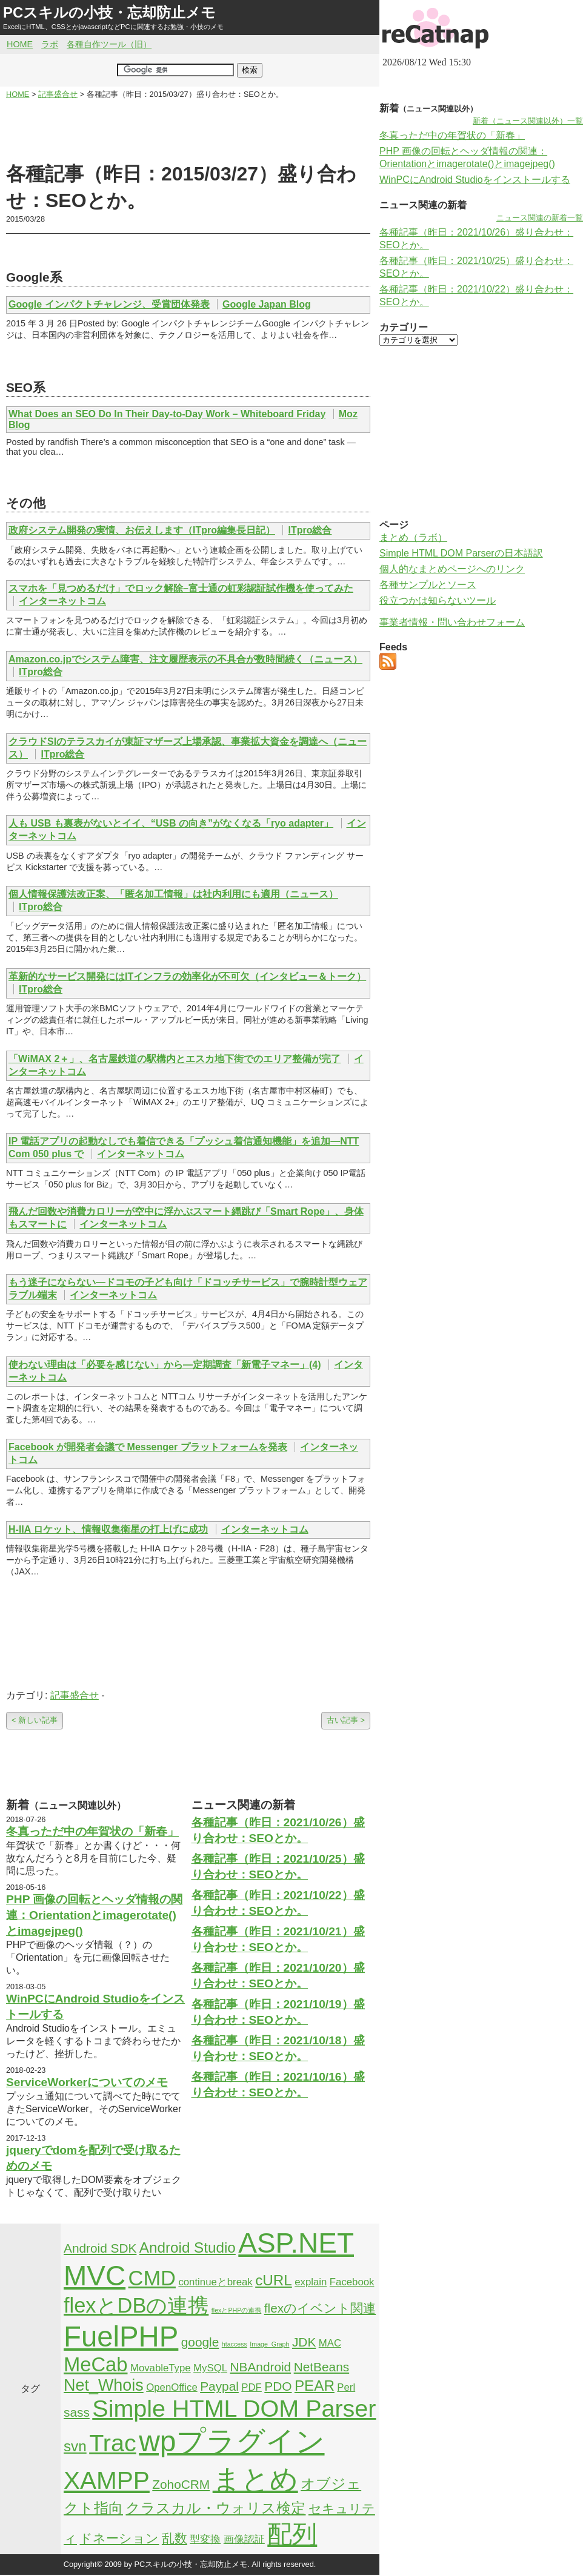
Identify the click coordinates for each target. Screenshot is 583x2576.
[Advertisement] (188, 131)
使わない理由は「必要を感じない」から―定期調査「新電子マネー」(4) (164, 1364)
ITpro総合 (309, 530)
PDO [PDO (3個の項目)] (278, 2386)
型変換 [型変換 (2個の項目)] (205, 2539)
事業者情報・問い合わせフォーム (452, 622)
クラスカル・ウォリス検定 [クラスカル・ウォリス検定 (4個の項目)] (215, 2508)
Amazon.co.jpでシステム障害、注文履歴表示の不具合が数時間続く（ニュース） (185, 659)
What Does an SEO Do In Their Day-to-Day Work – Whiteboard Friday (166, 414)
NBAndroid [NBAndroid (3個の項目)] (260, 2367)
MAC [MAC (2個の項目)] (330, 2343)
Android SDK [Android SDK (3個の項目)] (100, 2248)
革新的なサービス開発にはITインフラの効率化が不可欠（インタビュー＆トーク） (187, 976)
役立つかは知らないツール (437, 600)
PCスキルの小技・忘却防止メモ (109, 12)
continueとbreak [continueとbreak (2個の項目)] (215, 2282)
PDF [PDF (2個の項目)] (251, 2387)
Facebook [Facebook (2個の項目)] (352, 2282)
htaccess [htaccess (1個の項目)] (234, 2344)
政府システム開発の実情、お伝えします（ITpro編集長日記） (141, 530)
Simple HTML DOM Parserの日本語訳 (461, 553)
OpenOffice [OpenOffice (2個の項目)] (172, 2387)
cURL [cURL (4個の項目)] (273, 2280)
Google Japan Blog (266, 304)
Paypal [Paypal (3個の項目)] (219, 2386)
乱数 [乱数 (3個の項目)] (174, 2538)
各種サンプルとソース (427, 585)
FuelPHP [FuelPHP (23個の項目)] (121, 2336)
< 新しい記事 (35, 1720)
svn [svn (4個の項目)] (75, 2446)
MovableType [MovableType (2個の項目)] (160, 2368)
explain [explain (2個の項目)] (311, 2282)
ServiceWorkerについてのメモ (87, 2082)
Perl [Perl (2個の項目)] (346, 2387)
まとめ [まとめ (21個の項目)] (255, 2479)
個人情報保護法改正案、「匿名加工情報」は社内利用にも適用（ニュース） (173, 894)
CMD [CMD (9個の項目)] (152, 2278)
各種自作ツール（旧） (109, 44)
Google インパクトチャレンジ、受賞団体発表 (109, 304)
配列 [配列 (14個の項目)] (292, 2534)
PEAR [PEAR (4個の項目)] (315, 2385)
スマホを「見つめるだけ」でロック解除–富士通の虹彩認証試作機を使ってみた (180, 588)
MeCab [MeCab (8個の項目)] (95, 2364)
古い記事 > (346, 1720)
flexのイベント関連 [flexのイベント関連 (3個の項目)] (320, 2308)
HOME (20, 44)
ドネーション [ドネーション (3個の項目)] (119, 2538)
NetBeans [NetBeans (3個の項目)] (321, 2367)
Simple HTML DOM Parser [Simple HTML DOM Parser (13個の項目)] (234, 2408)
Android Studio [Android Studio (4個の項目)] (187, 2247)
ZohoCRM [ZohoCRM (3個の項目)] (181, 2484)
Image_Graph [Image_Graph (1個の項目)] (269, 2344)
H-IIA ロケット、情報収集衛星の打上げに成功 (108, 1529)
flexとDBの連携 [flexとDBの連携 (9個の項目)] (136, 2305)
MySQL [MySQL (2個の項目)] (210, 2368)
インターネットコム (62, 601)
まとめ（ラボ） (413, 537)
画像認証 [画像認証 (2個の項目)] (244, 2539)
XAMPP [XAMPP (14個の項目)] (107, 2480)
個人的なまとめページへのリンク (452, 569)
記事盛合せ (74, 1695)
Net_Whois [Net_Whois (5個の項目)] (104, 2385)
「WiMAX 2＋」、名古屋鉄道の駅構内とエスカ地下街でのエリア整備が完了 (174, 1059)
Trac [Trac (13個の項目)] (112, 2442)
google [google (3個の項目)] (200, 2342)
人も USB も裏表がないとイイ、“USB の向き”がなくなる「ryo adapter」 (170, 823)
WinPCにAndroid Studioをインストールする (474, 179)
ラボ (49, 44)
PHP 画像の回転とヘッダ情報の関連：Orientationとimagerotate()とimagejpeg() (94, 1915)
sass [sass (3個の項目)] (77, 2412)
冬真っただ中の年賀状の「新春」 (92, 1831)
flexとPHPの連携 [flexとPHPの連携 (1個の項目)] (237, 2310)
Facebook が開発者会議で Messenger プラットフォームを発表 (147, 1447)
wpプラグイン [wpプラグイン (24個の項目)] (231, 2441)
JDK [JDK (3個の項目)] (304, 2342)
